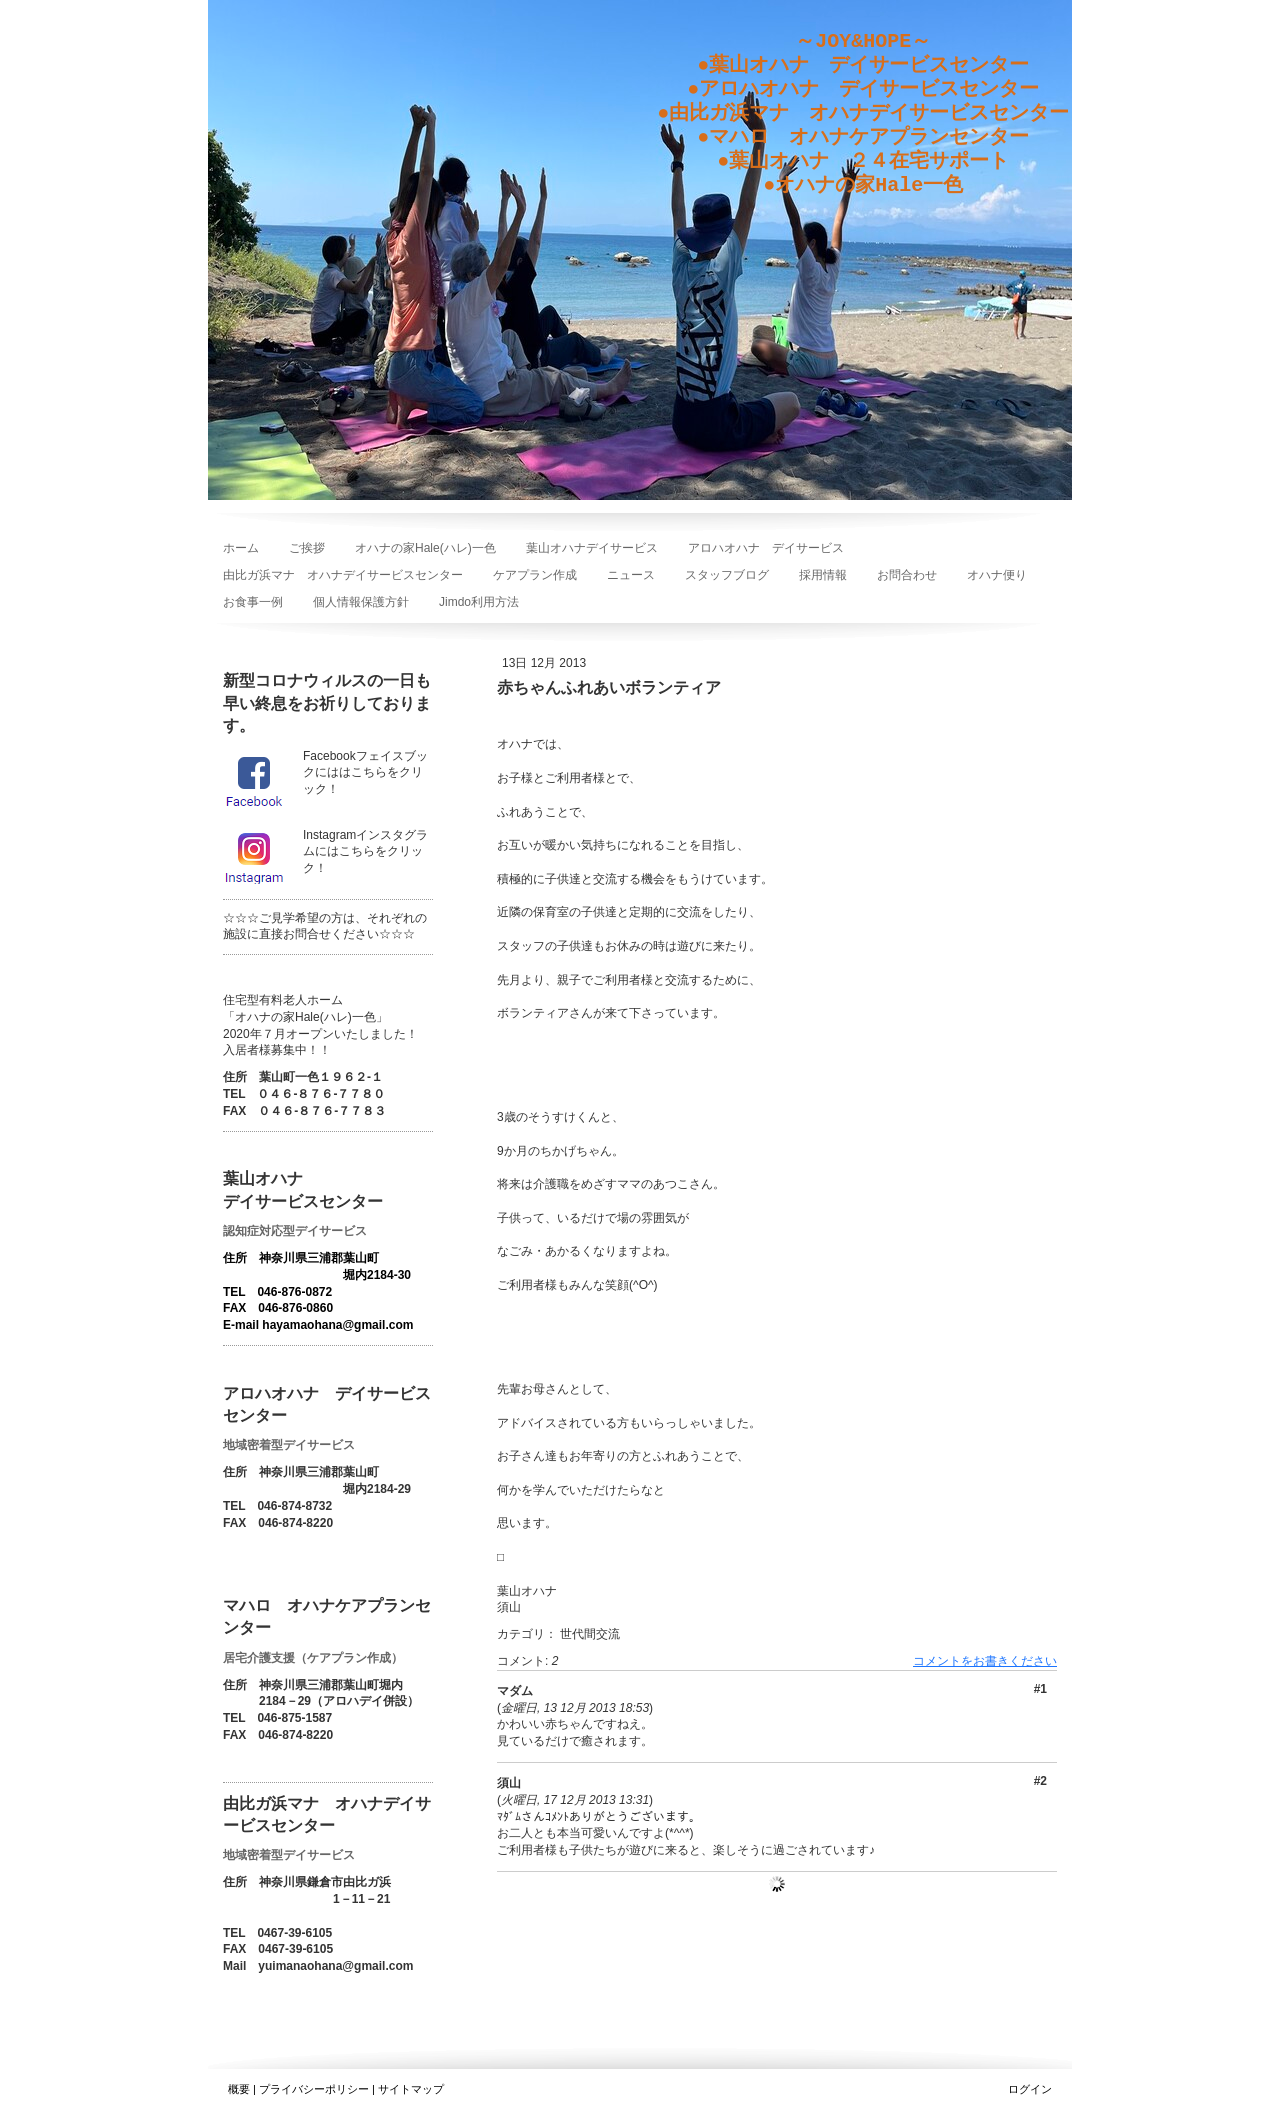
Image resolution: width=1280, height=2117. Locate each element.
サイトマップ (411, 2089)
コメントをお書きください (985, 1661)
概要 (239, 2089)
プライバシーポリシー (314, 2089)
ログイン (1030, 2089)
